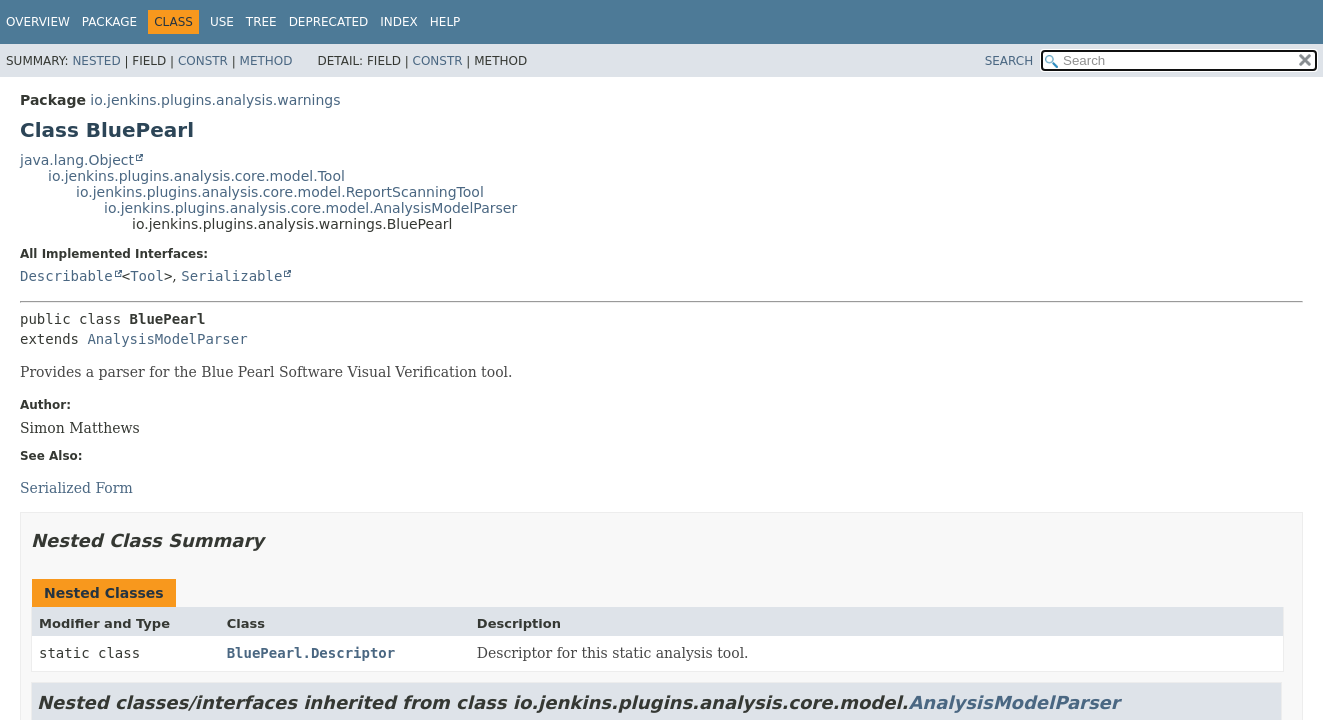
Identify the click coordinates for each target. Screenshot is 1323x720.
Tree (261, 22)
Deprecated (329, 22)
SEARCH (1009, 61)
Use (222, 22)
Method (266, 61)
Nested (96, 61)
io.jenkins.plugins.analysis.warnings (215, 100)
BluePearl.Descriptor (311, 653)
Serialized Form (76, 488)
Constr (203, 61)
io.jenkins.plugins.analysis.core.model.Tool (196, 176)
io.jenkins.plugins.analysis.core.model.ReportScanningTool (280, 192)
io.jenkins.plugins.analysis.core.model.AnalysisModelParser (310, 208)
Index (399, 22)
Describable (66, 276)
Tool (147, 276)
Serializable (231, 276)
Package (109, 22)
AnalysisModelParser (167, 339)
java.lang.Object (77, 160)
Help (445, 22)
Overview (38, 22)
